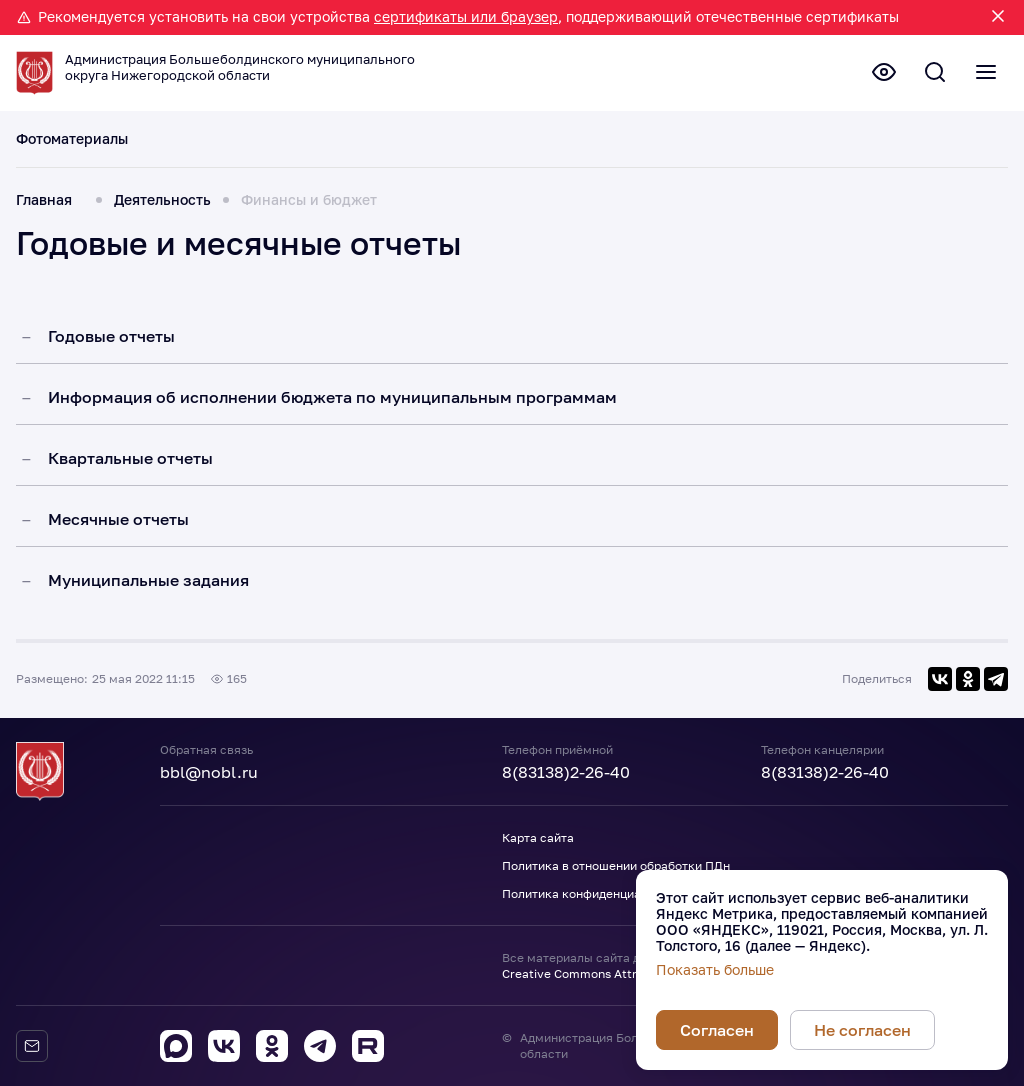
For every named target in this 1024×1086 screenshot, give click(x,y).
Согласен (717, 1030)
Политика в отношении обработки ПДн (616, 865)
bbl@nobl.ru (209, 772)
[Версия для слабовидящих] (872, 75)
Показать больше (715, 970)
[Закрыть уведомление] (998, 17)
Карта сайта (538, 837)
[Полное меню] (984, 75)
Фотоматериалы (72, 151)
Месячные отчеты (118, 530)
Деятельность (162, 212)
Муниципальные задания (148, 591)
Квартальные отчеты (130, 469)
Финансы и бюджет (309, 212)
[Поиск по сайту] (928, 75)
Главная (44, 212)
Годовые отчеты (111, 347)
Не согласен (862, 1030)
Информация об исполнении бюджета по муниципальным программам (332, 408)
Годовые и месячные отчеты (238, 255)
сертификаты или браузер (466, 16)
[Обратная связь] (32, 1046)
